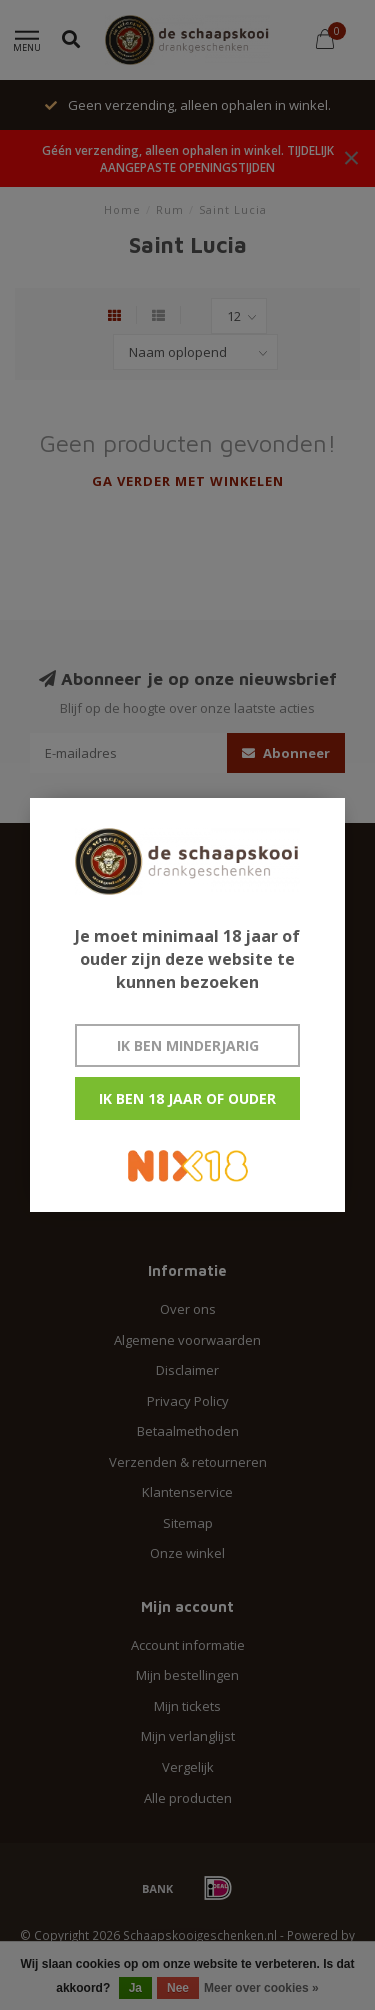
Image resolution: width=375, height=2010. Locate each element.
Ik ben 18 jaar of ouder (187, 1098)
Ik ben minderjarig (188, 1045)
